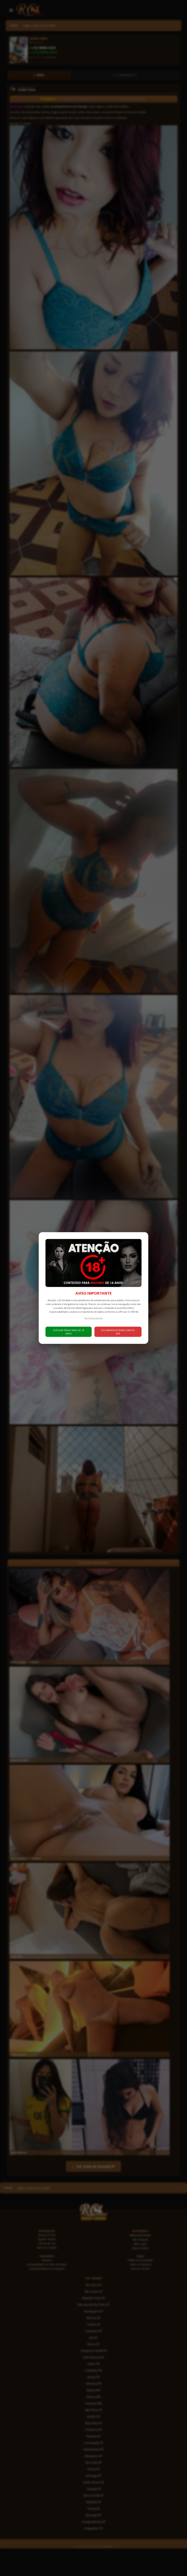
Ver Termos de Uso (93, 1317)
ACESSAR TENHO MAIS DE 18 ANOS (68, 1331)
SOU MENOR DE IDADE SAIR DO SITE (118, 1331)
